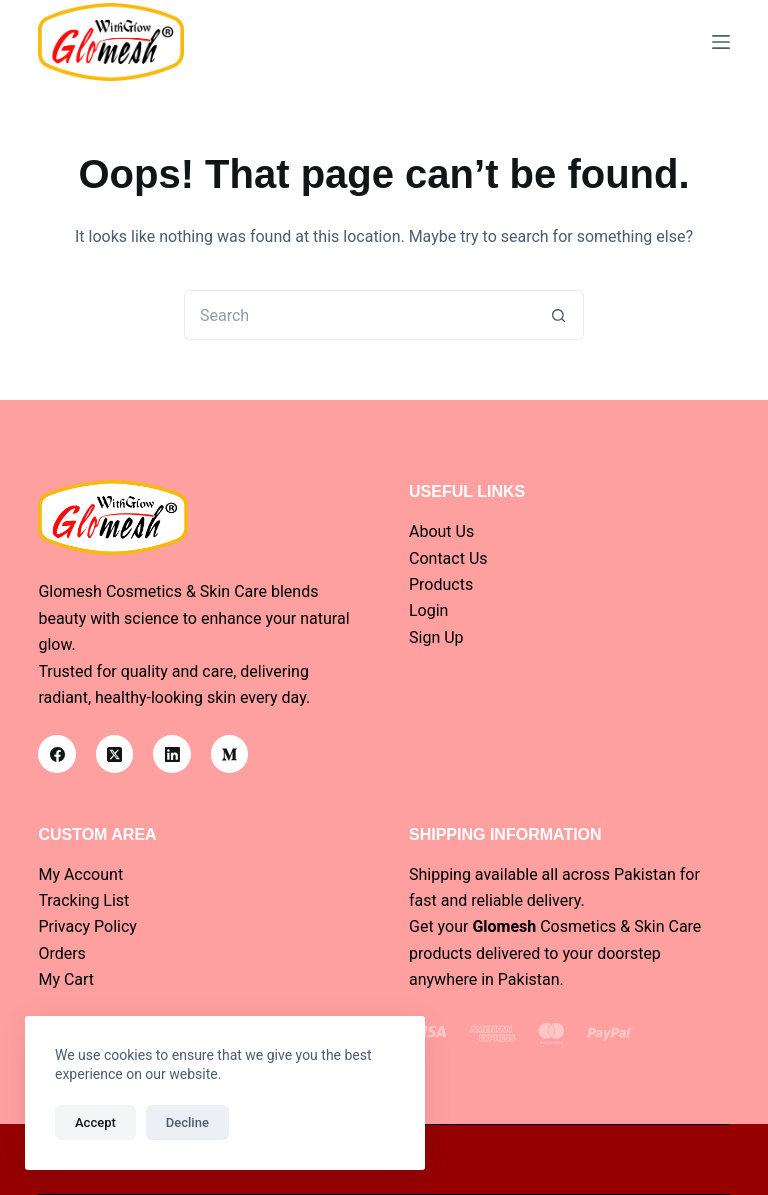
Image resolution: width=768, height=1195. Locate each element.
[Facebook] (57, 754)
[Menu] (721, 42)
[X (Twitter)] (115, 754)
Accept (95, 1122)
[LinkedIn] (172, 754)
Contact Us (448, 558)
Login (428, 610)
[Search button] (559, 315)
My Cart (66, 979)
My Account (80, 874)
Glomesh (504, 926)
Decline (187, 1122)
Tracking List (83, 900)
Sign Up (436, 637)
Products (441, 584)
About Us (441, 531)
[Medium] (230, 754)
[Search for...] (359, 315)
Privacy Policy (87, 926)
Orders (61, 953)
